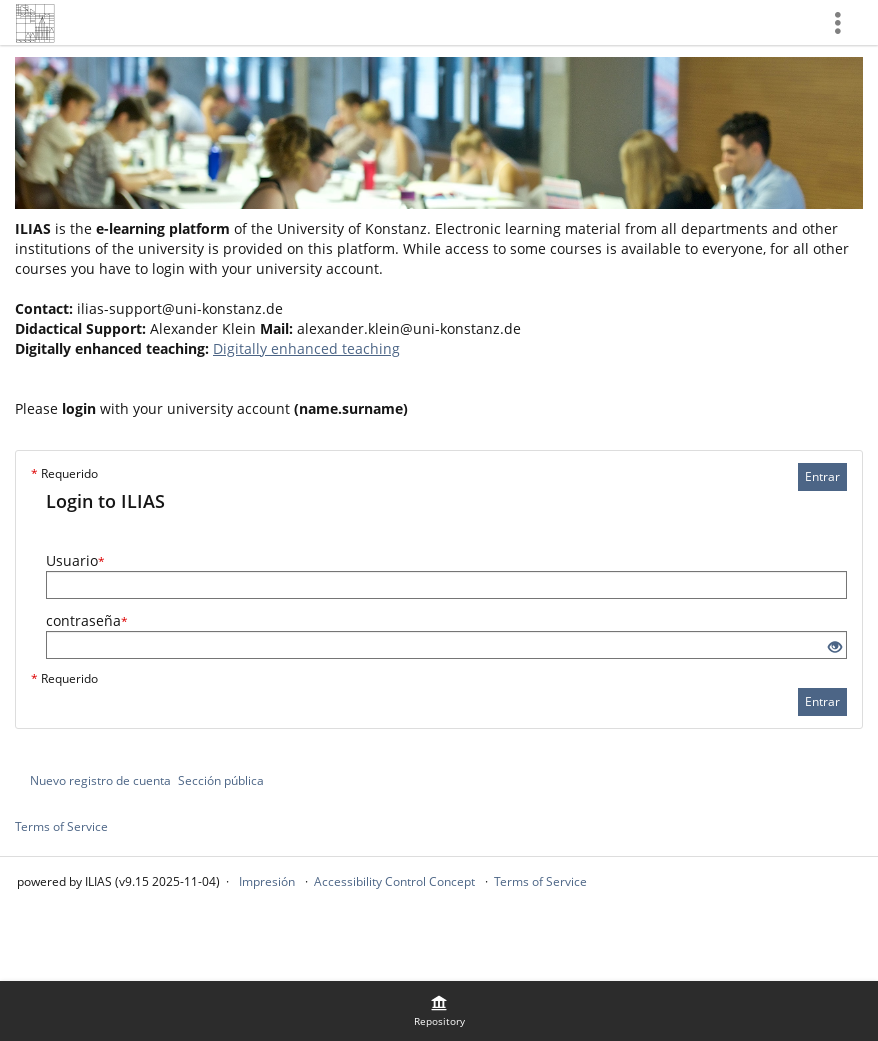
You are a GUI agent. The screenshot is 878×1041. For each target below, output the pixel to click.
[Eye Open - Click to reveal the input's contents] (835, 647)
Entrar (822, 476)
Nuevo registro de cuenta (100, 780)
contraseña (87, 620)
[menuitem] (439, 1011)
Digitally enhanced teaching (306, 348)
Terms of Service (61, 826)
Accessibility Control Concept (394, 881)
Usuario (75, 560)
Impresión (267, 881)
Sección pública (221, 780)
